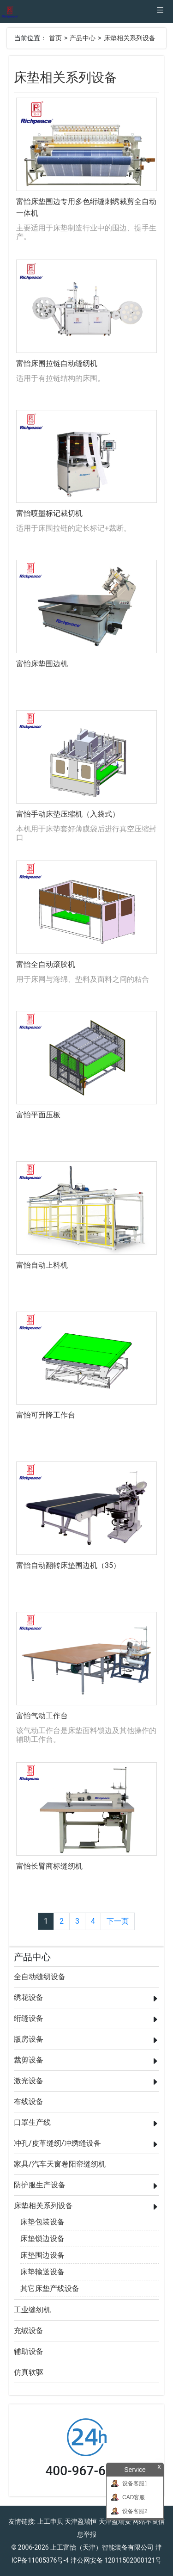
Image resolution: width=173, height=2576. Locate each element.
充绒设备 (28, 2330)
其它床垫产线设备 (49, 2288)
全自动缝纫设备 (40, 1976)
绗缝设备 (28, 2018)
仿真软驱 (28, 2372)
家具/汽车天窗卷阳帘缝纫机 (60, 2164)
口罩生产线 (32, 2122)
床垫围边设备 (42, 2255)
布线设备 (28, 2101)
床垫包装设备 (42, 2221)
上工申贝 (50, 2521)
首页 (55, 38)
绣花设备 (28, 1997)
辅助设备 (28, 2351)
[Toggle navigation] (160, 11)
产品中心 (82, 38)
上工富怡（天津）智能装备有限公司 (102, 2547)
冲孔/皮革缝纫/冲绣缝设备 (57, 2143)
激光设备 (28, 2080)
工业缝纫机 (32, 2309)
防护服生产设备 (40, 2184)
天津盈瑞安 (115, 2521)
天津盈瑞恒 (81, 2521)
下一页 (118, 1921)
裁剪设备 (28, 2060)
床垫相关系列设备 (129, 38)
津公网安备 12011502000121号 (116, 2560)
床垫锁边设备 (42, 2238)
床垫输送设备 (42, 2271)
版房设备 (28, 2039)
